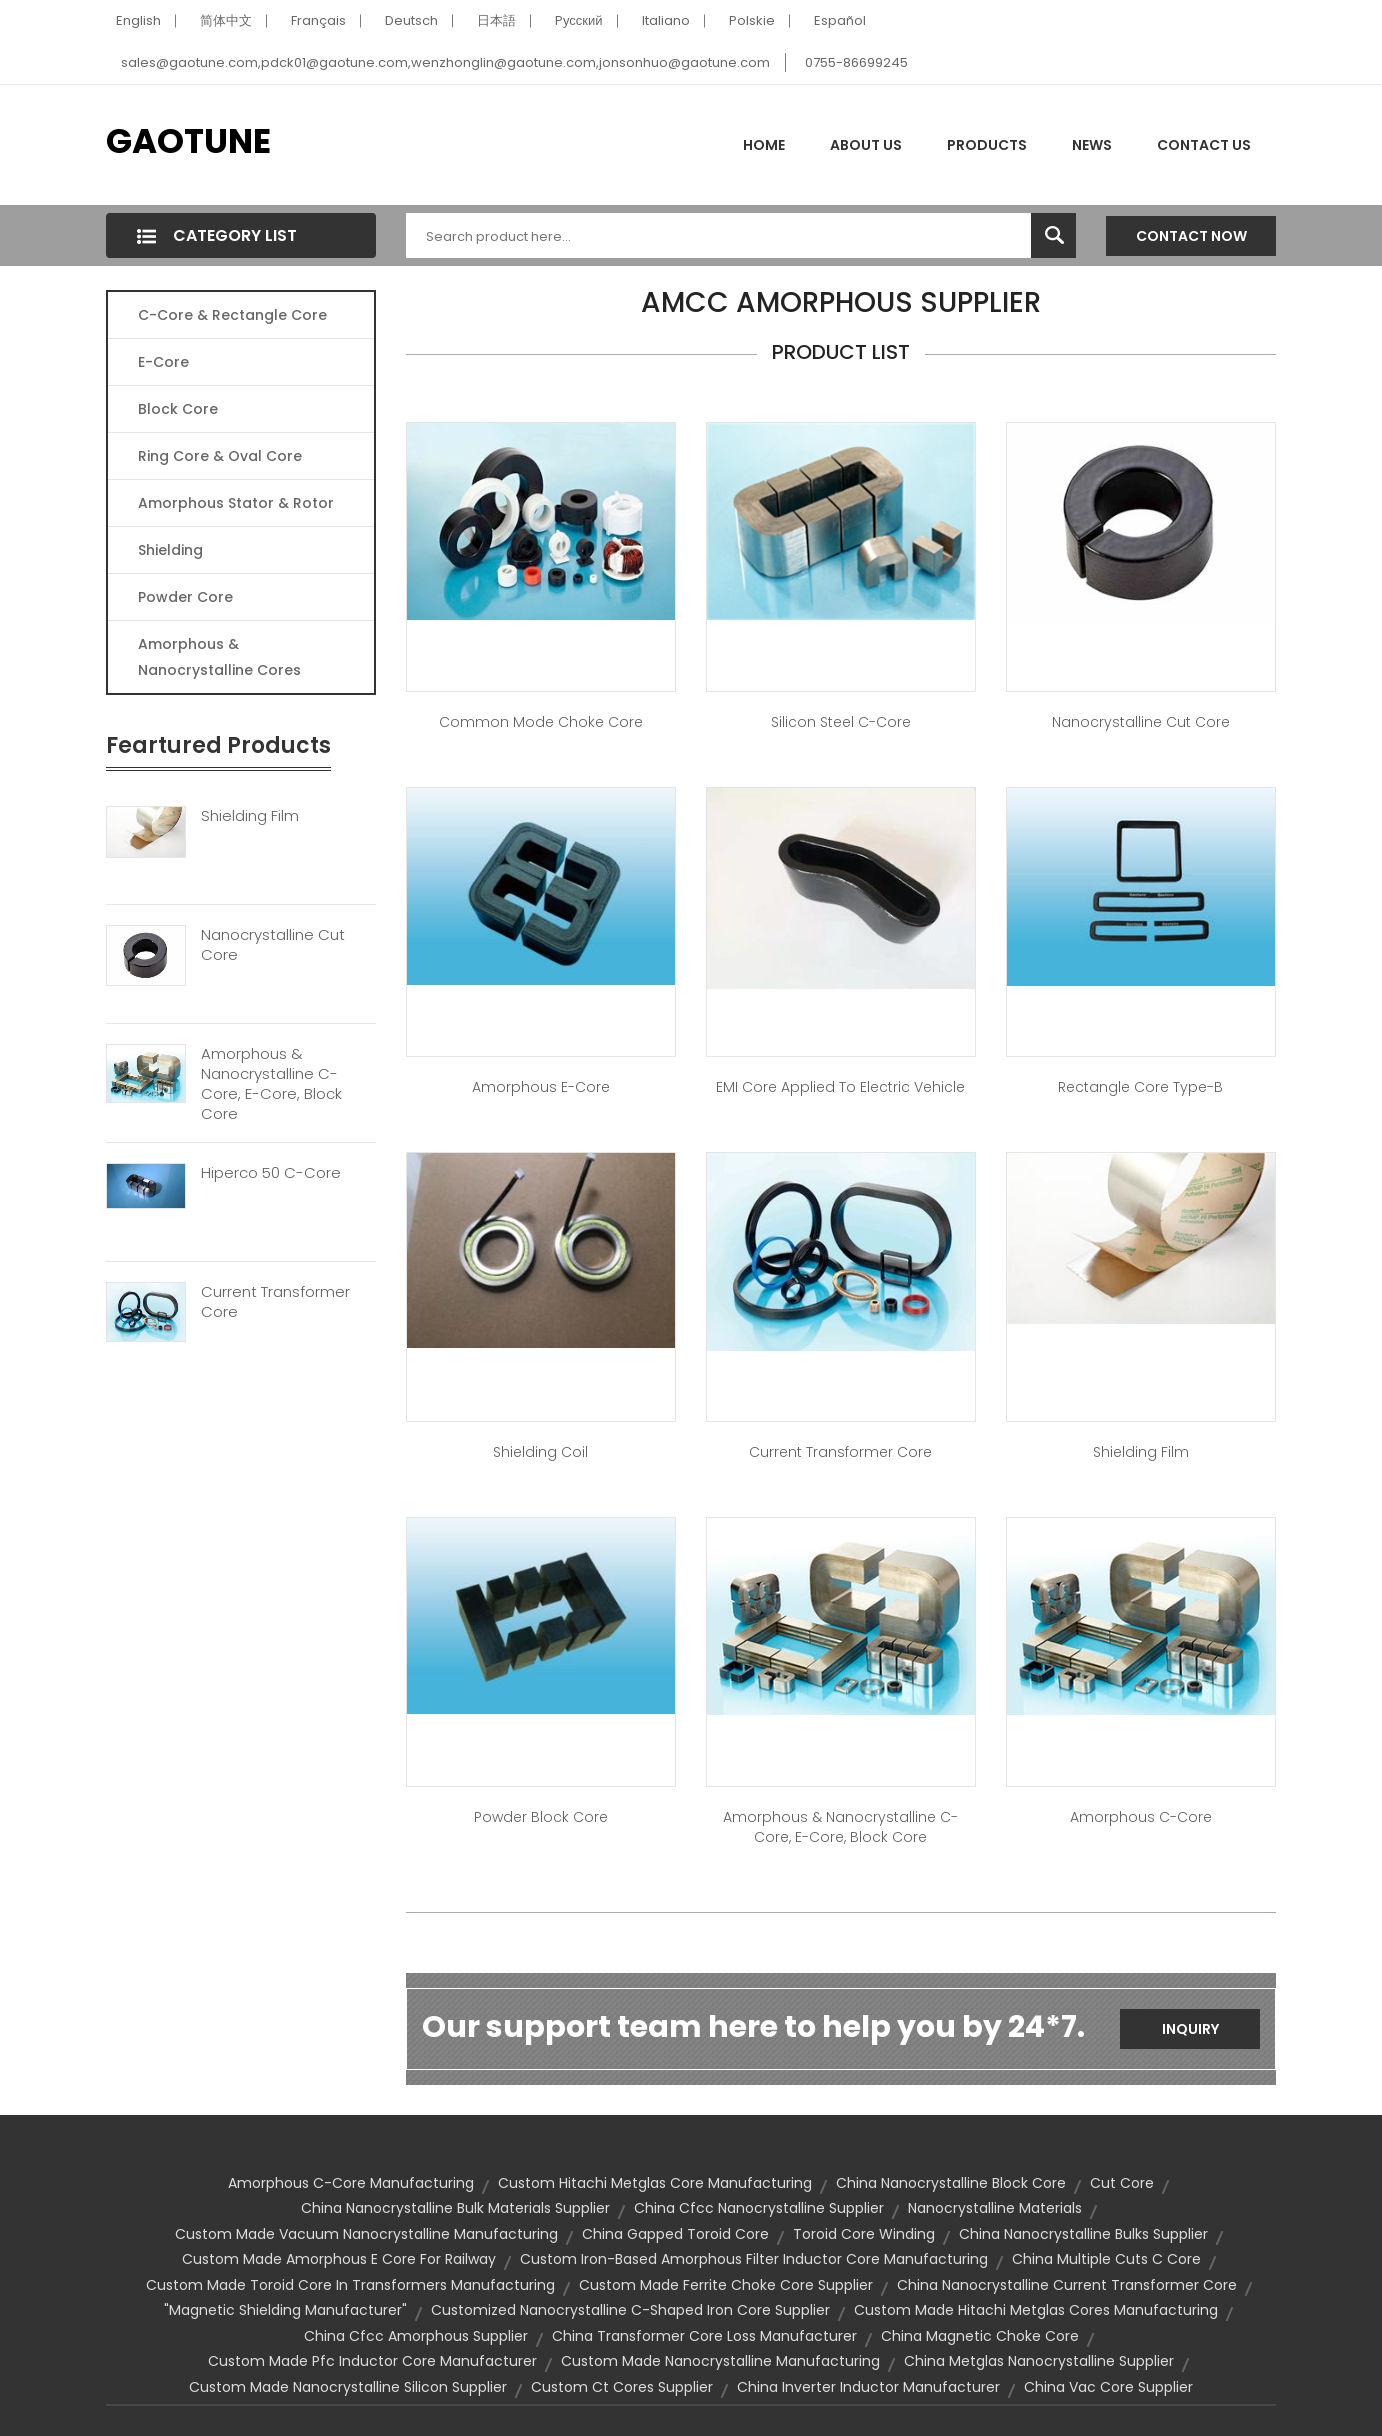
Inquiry (1190, 2029)
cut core (1122, 2183)
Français (318, 20)
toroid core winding (864, 2234)
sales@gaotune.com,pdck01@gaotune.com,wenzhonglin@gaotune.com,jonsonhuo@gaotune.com (445, 62)
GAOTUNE (188, 141)
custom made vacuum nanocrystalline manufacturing (366, 2234)
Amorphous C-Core (1141, 1817)
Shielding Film (250, 816)
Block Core (180, 409)
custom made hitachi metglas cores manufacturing (1036, 2310)
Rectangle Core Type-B (1140, 1087)
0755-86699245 (856, 62)
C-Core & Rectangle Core (232, 315)
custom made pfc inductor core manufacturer (372, 2361)
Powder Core (185, 597)
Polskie (752, 20)
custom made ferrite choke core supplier (726, 2285)
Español (840, 20)
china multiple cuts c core (1106, 2259)
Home (764, 145)
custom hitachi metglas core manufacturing (655, 2183)
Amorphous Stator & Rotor (236, 503)
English (138, 20)
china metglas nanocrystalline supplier (1039, 2361)
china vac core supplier (1108, 2387)
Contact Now (1191, 236)
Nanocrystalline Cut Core (273, 945)
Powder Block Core (541, 1817)
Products (987, 145)
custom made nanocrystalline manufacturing (720, 2361)
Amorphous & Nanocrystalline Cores (219, 657)
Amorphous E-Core (541, 1087)
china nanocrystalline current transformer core (1067, 2285)
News (1092, 145)
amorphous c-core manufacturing (351, 2183)
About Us (866, 145)
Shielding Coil (540, 1452)
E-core (163, 362)
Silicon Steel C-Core (841, 722)
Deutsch (411, 20)
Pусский (579, 20)
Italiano (666, 20)
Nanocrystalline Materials (995, 2208)
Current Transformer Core (275, 1302)
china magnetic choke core (980, 2336)
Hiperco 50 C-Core (271, 1173)
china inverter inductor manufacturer (868, 2387)
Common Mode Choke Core (541, 722)
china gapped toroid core (675, 2234)
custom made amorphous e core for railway (339, 2259)
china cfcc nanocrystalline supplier (759, 2208)
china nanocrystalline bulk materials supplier (455, 2208)
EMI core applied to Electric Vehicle (840, 1087)
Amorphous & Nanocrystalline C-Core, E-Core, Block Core (271, 1084)
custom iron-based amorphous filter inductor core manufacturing (754, 2259)
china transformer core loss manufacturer (704, 2336)
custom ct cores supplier (622, 2387)
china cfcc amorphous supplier (416, 2336)
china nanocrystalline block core (951, 2183)
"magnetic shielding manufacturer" (285, 2310)
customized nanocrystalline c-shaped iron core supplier (630, 2310)
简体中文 (226, 20)
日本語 (496, 20)
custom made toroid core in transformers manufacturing (350, 2285)
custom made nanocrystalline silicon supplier (348, 2387)
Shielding (170, 550)
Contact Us (1204, 145)
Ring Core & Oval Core (220, 456)
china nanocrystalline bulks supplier (1083, 2234)
